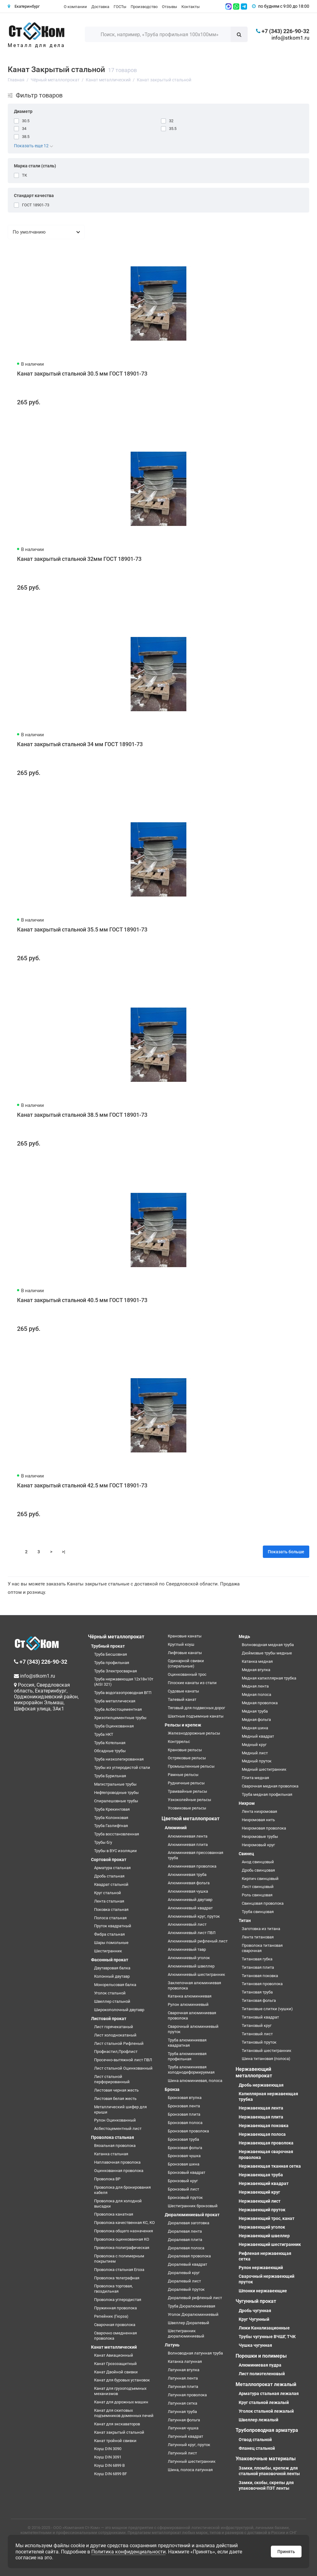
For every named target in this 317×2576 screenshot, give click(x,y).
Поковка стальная (111, 1909)
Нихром (247, 1803)
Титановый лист (257, 2034)
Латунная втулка (183, 2369)
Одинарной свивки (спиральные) (186, 1663)
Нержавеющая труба (261, 2174)
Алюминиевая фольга (189, 1883)
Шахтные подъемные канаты (196, 1716)
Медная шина (255, 1728)
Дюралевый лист (184, 2281)
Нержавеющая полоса (262, 2134)
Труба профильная (111, 1662)
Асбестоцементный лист (117, 2128)
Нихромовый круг (258, 1845)
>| (63, 1551)
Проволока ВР (107, 2179)
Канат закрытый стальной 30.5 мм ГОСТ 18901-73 (82, 373)
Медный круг (254, 1744)
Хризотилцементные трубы (120, 1717)
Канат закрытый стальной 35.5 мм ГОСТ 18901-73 (82, 929)
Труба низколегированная (119, 1759)
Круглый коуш (181, 1644)
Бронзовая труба (183, 2139)
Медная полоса (256, 1694)
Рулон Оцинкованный (115, 2120)
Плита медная (255, 1777)
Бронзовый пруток (185, 2197)
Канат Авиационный (113, 2355)
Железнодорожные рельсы (194, 1733)
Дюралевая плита (185, 2239)
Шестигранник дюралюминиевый (186, 2333)
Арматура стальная (112, 1867)
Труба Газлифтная (111, 1825)
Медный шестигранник (264, 1769)
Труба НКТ (103, 1734)
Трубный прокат (108, 1646)
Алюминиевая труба (187, 1874)
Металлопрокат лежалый (266, 2384)
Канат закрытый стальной (119, 2432)
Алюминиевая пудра (260, 2365)
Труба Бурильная (110, 1776)
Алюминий (176, 1827)
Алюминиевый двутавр (190, 1899)
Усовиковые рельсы (187, 1808)
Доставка (100, 6)
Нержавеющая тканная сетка (270, 2166)
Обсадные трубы (110, 1750)
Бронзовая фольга (185, 2147)
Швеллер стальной (112, 2001)
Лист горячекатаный (113, 2026)
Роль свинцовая (257, 1895)
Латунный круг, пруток (189, 2444)
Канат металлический (114, 2347)
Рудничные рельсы (186, 1783)
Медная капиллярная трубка (269, 1678)
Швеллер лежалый (258, 2419)
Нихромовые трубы (260, 1836)
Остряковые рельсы (187, 1758)
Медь (244, 1636)
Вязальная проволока (115, 2145)
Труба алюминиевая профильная (187, 2056)
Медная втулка (256, 1669)
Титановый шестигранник (266, 2050)
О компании (75, 6)
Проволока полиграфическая (121, 2247)
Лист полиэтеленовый (262, 2373)
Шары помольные (111, 1942)
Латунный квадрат (185, 2436)
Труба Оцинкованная (114, 1726)
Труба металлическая (114, 1701)
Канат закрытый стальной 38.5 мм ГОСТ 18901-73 (82, 1115)
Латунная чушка (183, 2428)
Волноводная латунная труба (195, 2353)
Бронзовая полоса (185, 2122)
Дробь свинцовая (258, 1870)
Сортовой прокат (108, 1859)
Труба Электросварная (115, 1671)
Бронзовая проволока (188, 2131)
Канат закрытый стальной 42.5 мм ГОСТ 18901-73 (82, 1485)
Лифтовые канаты (185, 1652)
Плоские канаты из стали (192, 1682)
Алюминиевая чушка (188, 1891)
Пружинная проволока (115, 2308)
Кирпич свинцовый (260, 1878)
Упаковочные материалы (266, 2459)
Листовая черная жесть (116, 2090)
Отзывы (169, 6)
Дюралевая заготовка (188, 2223)
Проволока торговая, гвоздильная (113, 2289)
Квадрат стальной (111, 1884)
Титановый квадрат (260, 2017)
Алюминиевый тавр (187, 1949)
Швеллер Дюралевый (188, 2322)
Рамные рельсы (183, 1774)
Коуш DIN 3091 (107, 2457)
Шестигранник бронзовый (193, 2206)
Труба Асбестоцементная (118, 1709)
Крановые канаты (185, 1636)
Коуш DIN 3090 (107, 2448)
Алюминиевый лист (187, 1924)
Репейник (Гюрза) (111, 2316)
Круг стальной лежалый (264, 2402)
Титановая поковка (260, 1975)
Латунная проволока (187, 2395)
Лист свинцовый (258, 1886)
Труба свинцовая (258, 1911)
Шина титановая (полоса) (266, 2058)
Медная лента (255, 1686)
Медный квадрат (258, 1736)
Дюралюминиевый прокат (192, 2214)
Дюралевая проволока (189, 2256)
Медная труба (255, 1711)
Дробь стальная (109, 1876)
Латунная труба (182, 2411)
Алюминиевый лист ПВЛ (191, 1932)
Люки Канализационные (264, 2327)
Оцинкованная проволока (118, 2170)
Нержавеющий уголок (262, 2227)
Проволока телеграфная (116, 2278)
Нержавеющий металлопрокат (254, 2072)
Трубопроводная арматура (267, 2430)
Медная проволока (260, 1703)
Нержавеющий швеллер (264, 2235)
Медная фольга (256, 1719)
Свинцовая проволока (263, 1903)
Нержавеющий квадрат (264, 2183)
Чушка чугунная (255, 2345)
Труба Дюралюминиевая (191, 2306)
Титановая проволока (262, 1983)
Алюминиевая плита (188, 1844)
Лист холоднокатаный (115, 2035)
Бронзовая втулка (185, 2097)
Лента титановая (258, 1937)
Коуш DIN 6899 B (109, 2465)
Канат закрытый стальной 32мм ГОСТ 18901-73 (79, 559)
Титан (245, 1920)
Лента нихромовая (259, 1811)
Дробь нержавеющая (261, 2085)
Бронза (172, 2089)
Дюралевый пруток (186, 2289)
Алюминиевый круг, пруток (194, 1916)
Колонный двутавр (112, 1976)
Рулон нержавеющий (261, 2267)
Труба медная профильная (267, 1794)
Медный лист (255, 1753)
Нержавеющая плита (261, 2116)
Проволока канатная (113, 2214)
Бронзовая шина (183, 2164)
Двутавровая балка (112, 1968)
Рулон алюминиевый (188, 2004)
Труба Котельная (109, 1742)
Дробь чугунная (255, 2310)
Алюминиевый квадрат (190, 1908)
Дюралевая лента (185, 2231)
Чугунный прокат (256, 2301)
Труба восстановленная (116, 1834)
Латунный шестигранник (191, 2461)
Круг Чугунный (254, 2319)
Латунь (172, 2344)
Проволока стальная (112, 2137)
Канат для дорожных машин (121, 2402)
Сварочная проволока (114, 2324)
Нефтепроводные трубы (116, 1792)
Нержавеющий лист (259, 2201)
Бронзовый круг (183, 2180)
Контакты (190, 6)
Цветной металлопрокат (190, 1818)
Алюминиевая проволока (192, 1866)
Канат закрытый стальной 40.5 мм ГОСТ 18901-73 (82, 1300)
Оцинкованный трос (187, 1674)
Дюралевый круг (184, 2272)
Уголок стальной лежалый (266, 2411)
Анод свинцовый (258, 1862)
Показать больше (286, 1551)
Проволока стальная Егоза (119, 2269)
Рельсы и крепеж (183, 1724)
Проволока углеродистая (117, 2299)
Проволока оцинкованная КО (121, 2239)
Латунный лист (182, 2453)
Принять (286, 2551)
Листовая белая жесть (115, 2098)
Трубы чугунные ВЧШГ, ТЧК (267, 2336)
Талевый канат (182, 1699)
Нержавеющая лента (261, 2107)
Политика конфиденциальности (128, 2552)
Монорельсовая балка (115, 1984)
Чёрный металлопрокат (116, 1637)
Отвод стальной (255, 2439)
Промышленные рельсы (191, 1766)
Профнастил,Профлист (115, 2051)
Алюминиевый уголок (189, 1957)
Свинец (246, 1853)
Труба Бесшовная (110, 1654)
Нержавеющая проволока (266, 2142)
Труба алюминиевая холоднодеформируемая (191, 2070)
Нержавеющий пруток (262, 2209)
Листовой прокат (108, 2018)
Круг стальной (107, 1892)
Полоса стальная (110, 1918)
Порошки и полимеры (261, 2356)
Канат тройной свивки (115, 2440)
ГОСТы (120, 6)
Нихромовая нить (258, 1819)
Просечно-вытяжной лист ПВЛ (123, 2060)
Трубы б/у (103, 1842)
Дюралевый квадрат (187, 2264)
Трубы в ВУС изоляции (115, 1850)
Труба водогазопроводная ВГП (122, 1692)
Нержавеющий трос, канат (266, 2218)
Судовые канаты (183, 1691)
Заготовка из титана (261, 1928)
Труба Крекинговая (112, 1809)
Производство (144, 6)
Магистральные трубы (115, 1784)
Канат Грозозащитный (115, 2363)
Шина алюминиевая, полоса (195, 2080)
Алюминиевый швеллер (191, 1966)
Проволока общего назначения (123, 2231)
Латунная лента (183, 2378)
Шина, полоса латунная (190, 2469)
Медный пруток (256, 1761)
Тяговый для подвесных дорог (196, 1707)
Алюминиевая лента (187, 1836)
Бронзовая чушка (184, 2155)
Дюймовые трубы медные (267, 1653)
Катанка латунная (185, 2361)
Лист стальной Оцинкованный (123, 2068)
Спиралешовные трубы (116, 1801)
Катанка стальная (111, 2154)
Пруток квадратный (112, 1926)
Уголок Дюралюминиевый (193, 2314)
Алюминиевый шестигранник (196, 1974)
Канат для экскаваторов (117, 2424)
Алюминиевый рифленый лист (198, 1941)
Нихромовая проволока (264, 1828)
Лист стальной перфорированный (112, 2079)
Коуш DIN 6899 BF (110, 2473)
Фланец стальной (257, 2448)
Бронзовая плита (184, 2114)
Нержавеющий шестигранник (270, 2244)
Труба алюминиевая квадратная (187, 2043)
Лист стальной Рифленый (119, 2043)
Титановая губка (257, 1959)
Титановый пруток (259, 2042)
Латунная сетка (182, 2403)
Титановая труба (257, 1992)
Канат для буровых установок (122, 2380)
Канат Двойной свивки (116, 2372)
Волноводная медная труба (268, 1644)
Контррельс (179, 1741)
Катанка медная (257, 1661)
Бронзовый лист (183, 2189)
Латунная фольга (184, 2420)
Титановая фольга (259, 2000)
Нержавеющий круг (259, 2192)
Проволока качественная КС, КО (124, 2222)
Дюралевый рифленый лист (195, 2297)
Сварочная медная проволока (270, 1786)
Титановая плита (258, 1967)
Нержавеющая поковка (264, 2125)
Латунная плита (183, 2386)
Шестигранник (108, 1951)
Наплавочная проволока (117, 2162)
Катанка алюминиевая (189, 1996)
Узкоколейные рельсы (189, 1799)
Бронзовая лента (184, 2106)
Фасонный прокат (109, 1959)
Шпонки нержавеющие (263, 2290)
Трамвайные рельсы (187, 1791)
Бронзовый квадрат (186, 2172)
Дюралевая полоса (186, 2248)
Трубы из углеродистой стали (122, 1767)
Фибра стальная (109, 1934)
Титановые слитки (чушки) (267, 2008)
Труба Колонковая (111, 1817)
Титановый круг (256, 2025)
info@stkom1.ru (290, 38)
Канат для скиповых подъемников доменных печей (124, 2413)
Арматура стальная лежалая (269, 2393)
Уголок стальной (110, 1993)
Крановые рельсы (185, 1750)
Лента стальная (109, 1901)
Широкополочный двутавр (119, 2009)
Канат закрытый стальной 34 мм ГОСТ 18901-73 (80, 744)
